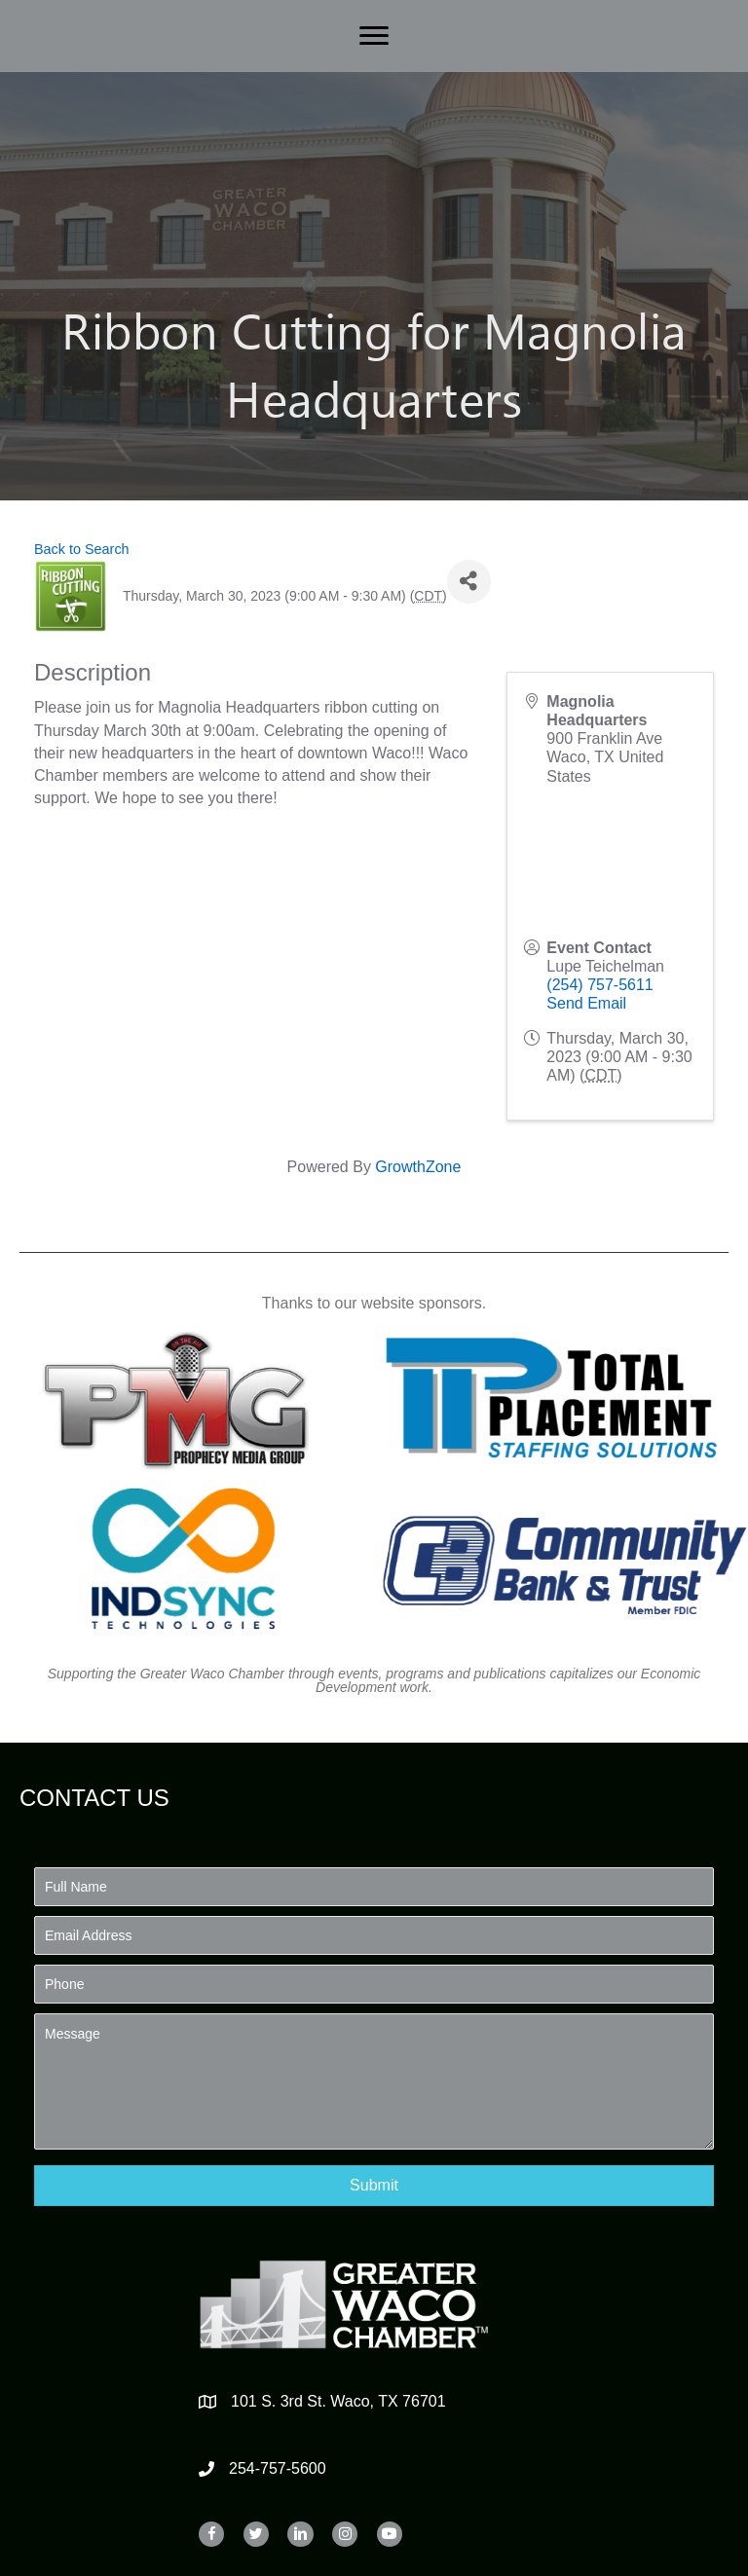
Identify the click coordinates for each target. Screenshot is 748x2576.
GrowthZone (418, 1167)
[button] (374, 2185)
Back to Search (82, 549)
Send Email (586, 1003)
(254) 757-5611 (599, 984)
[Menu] (374, 36)
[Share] (469, 582)
